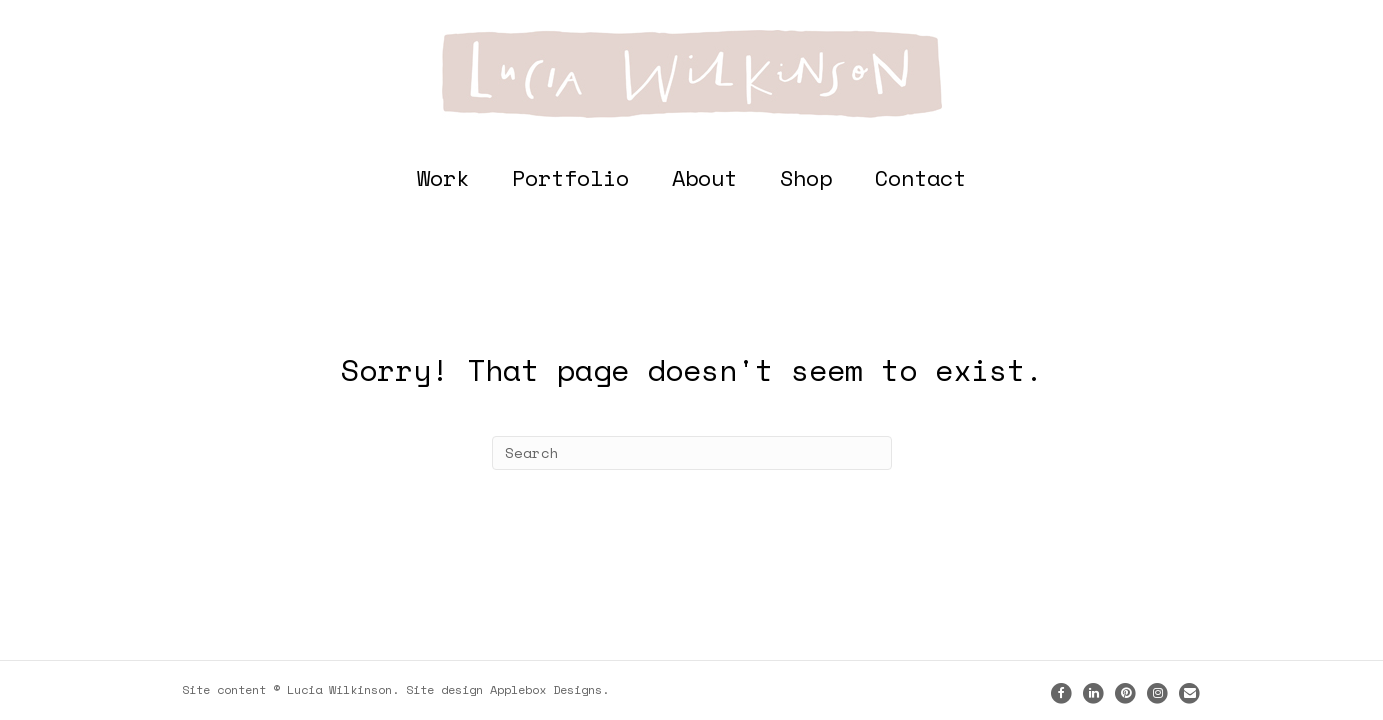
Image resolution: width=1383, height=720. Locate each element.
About (704, 177)
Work (443, 177)
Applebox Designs (546, 689)
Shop (806, 177)
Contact (920, 177)
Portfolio (570, 177)
